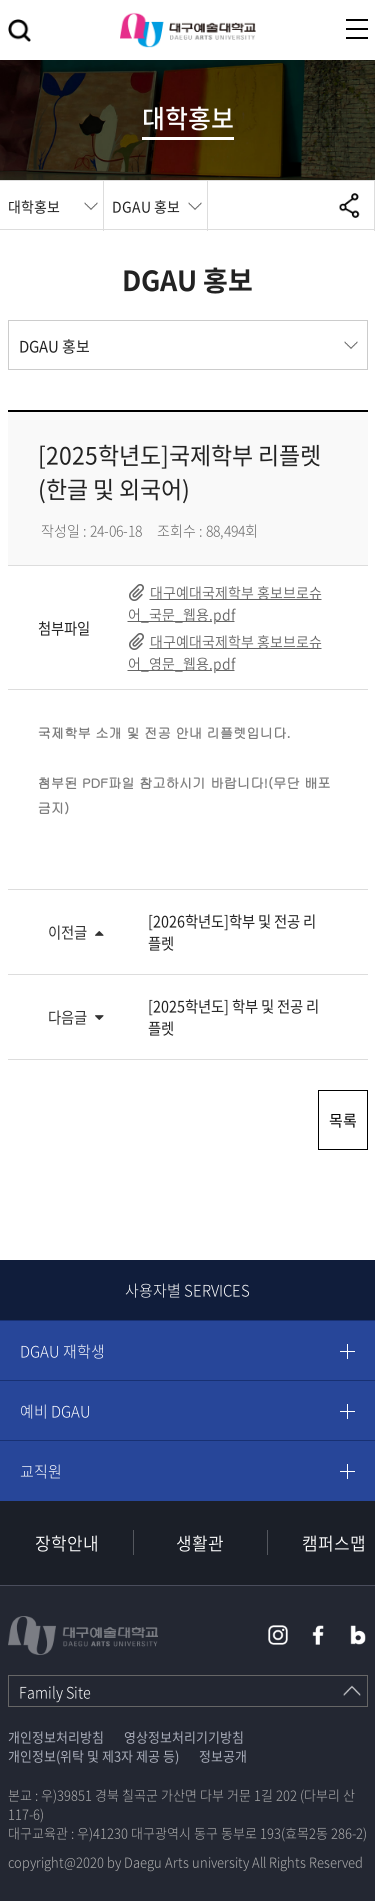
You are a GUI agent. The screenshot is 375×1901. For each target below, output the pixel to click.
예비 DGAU (55, 1411)
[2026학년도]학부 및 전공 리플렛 (232, 932)
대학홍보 (34, 206)
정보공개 (223, 1755)
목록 (343, 1120)
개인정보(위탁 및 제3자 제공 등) (93, 1755)
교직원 (41, 1471)
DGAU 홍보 (146, 206)
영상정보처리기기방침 (184, 1736)
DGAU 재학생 (62, 1351)
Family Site (55, 1692)
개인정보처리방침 (56, 1736)
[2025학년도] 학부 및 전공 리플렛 (233, 1017)
